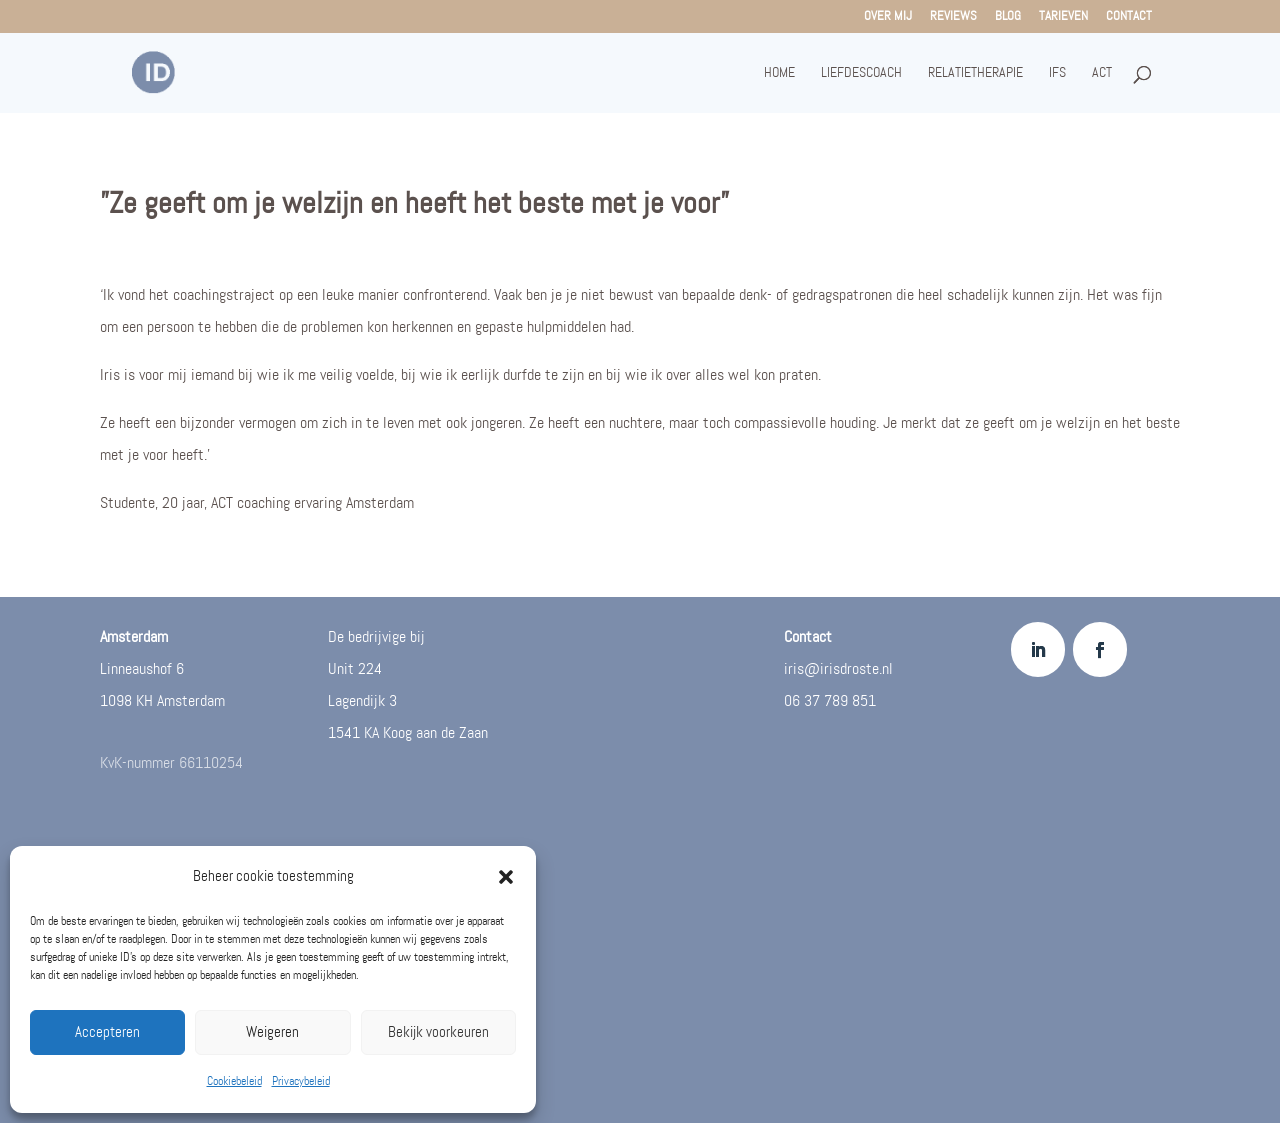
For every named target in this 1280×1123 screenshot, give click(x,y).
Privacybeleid (301, 1081)
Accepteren (107, 1033)
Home (779, 73)
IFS (1057, 73)
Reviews (953, 17)
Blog (1008, 17)
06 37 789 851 (830, 701)
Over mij (888, 17)
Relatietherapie (975, 73)
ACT (1102, 73)
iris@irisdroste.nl (838, 669)
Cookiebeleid (234, 1081)
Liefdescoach (861, 73)
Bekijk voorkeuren (438, 1033)
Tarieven (1063, 17)
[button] (506, 877)
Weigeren (272, 1033)
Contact (1129, 17)
